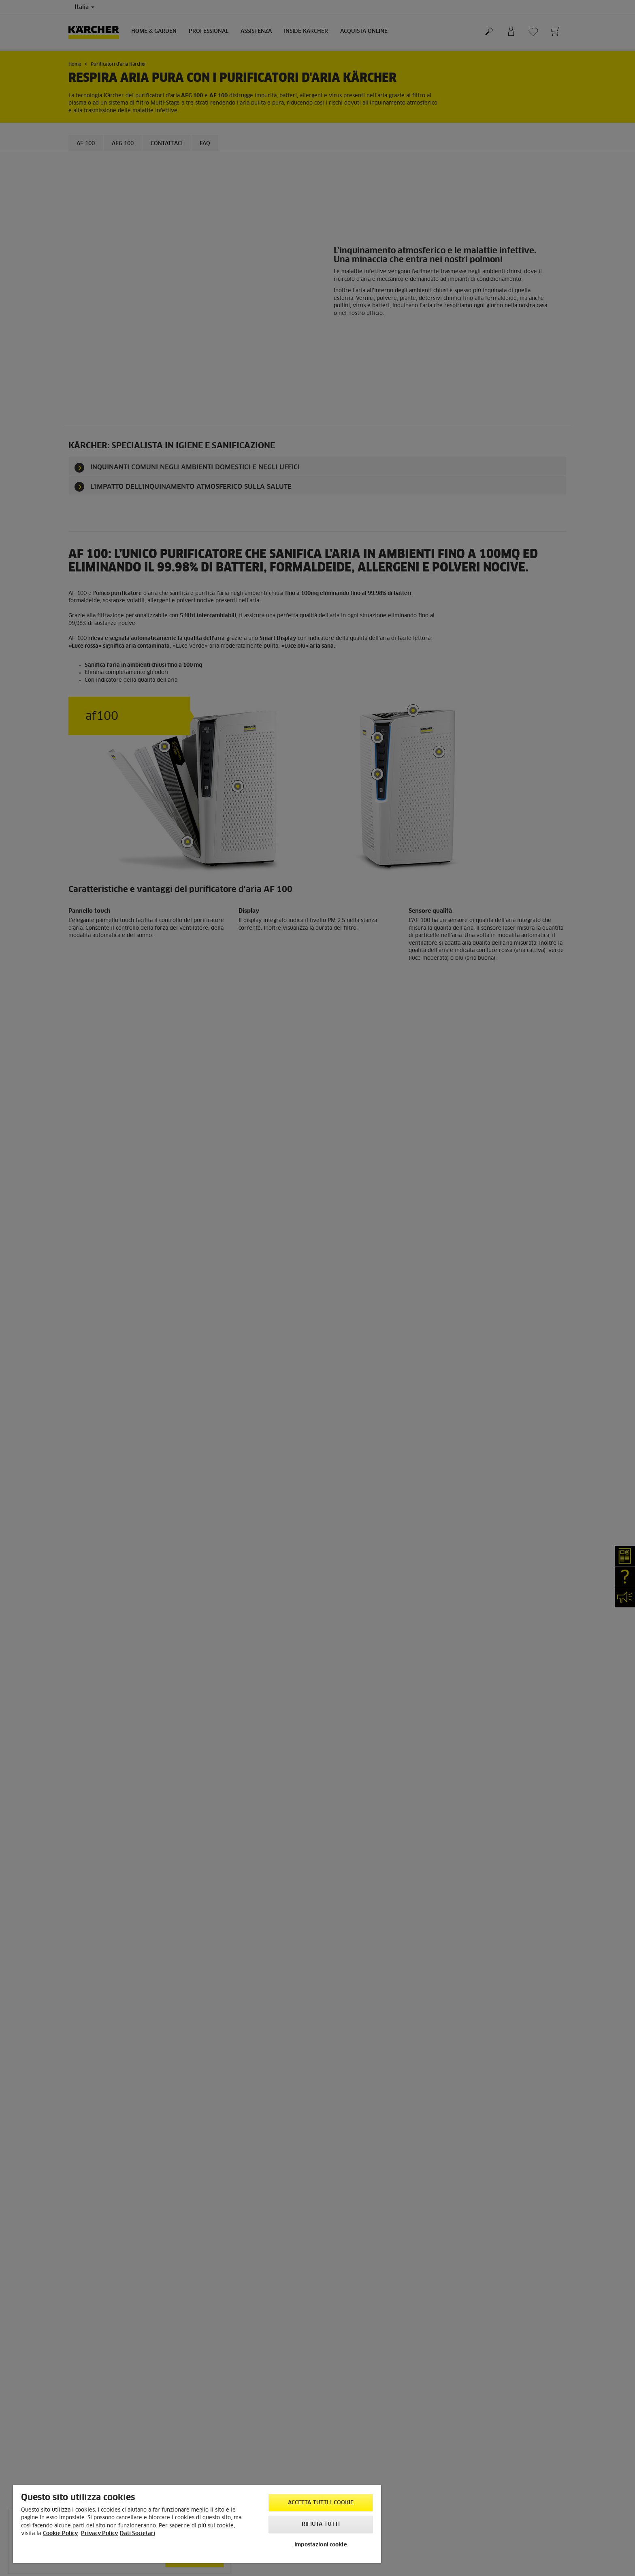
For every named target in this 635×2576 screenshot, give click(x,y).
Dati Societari (137, 2533)
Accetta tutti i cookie (321, 2502)
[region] (197, 2524)
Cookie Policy (60, 2533)
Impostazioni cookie (320, 2545)
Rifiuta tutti (321, 2524)
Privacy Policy (99, 2533)
